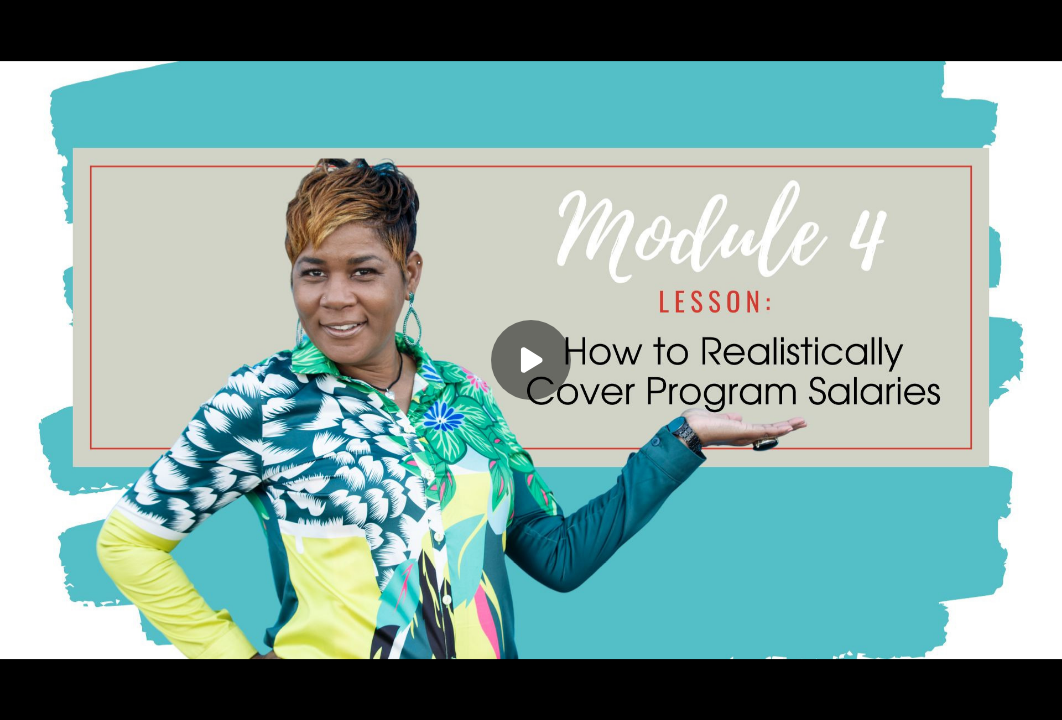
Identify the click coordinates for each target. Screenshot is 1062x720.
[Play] (531, 360)
